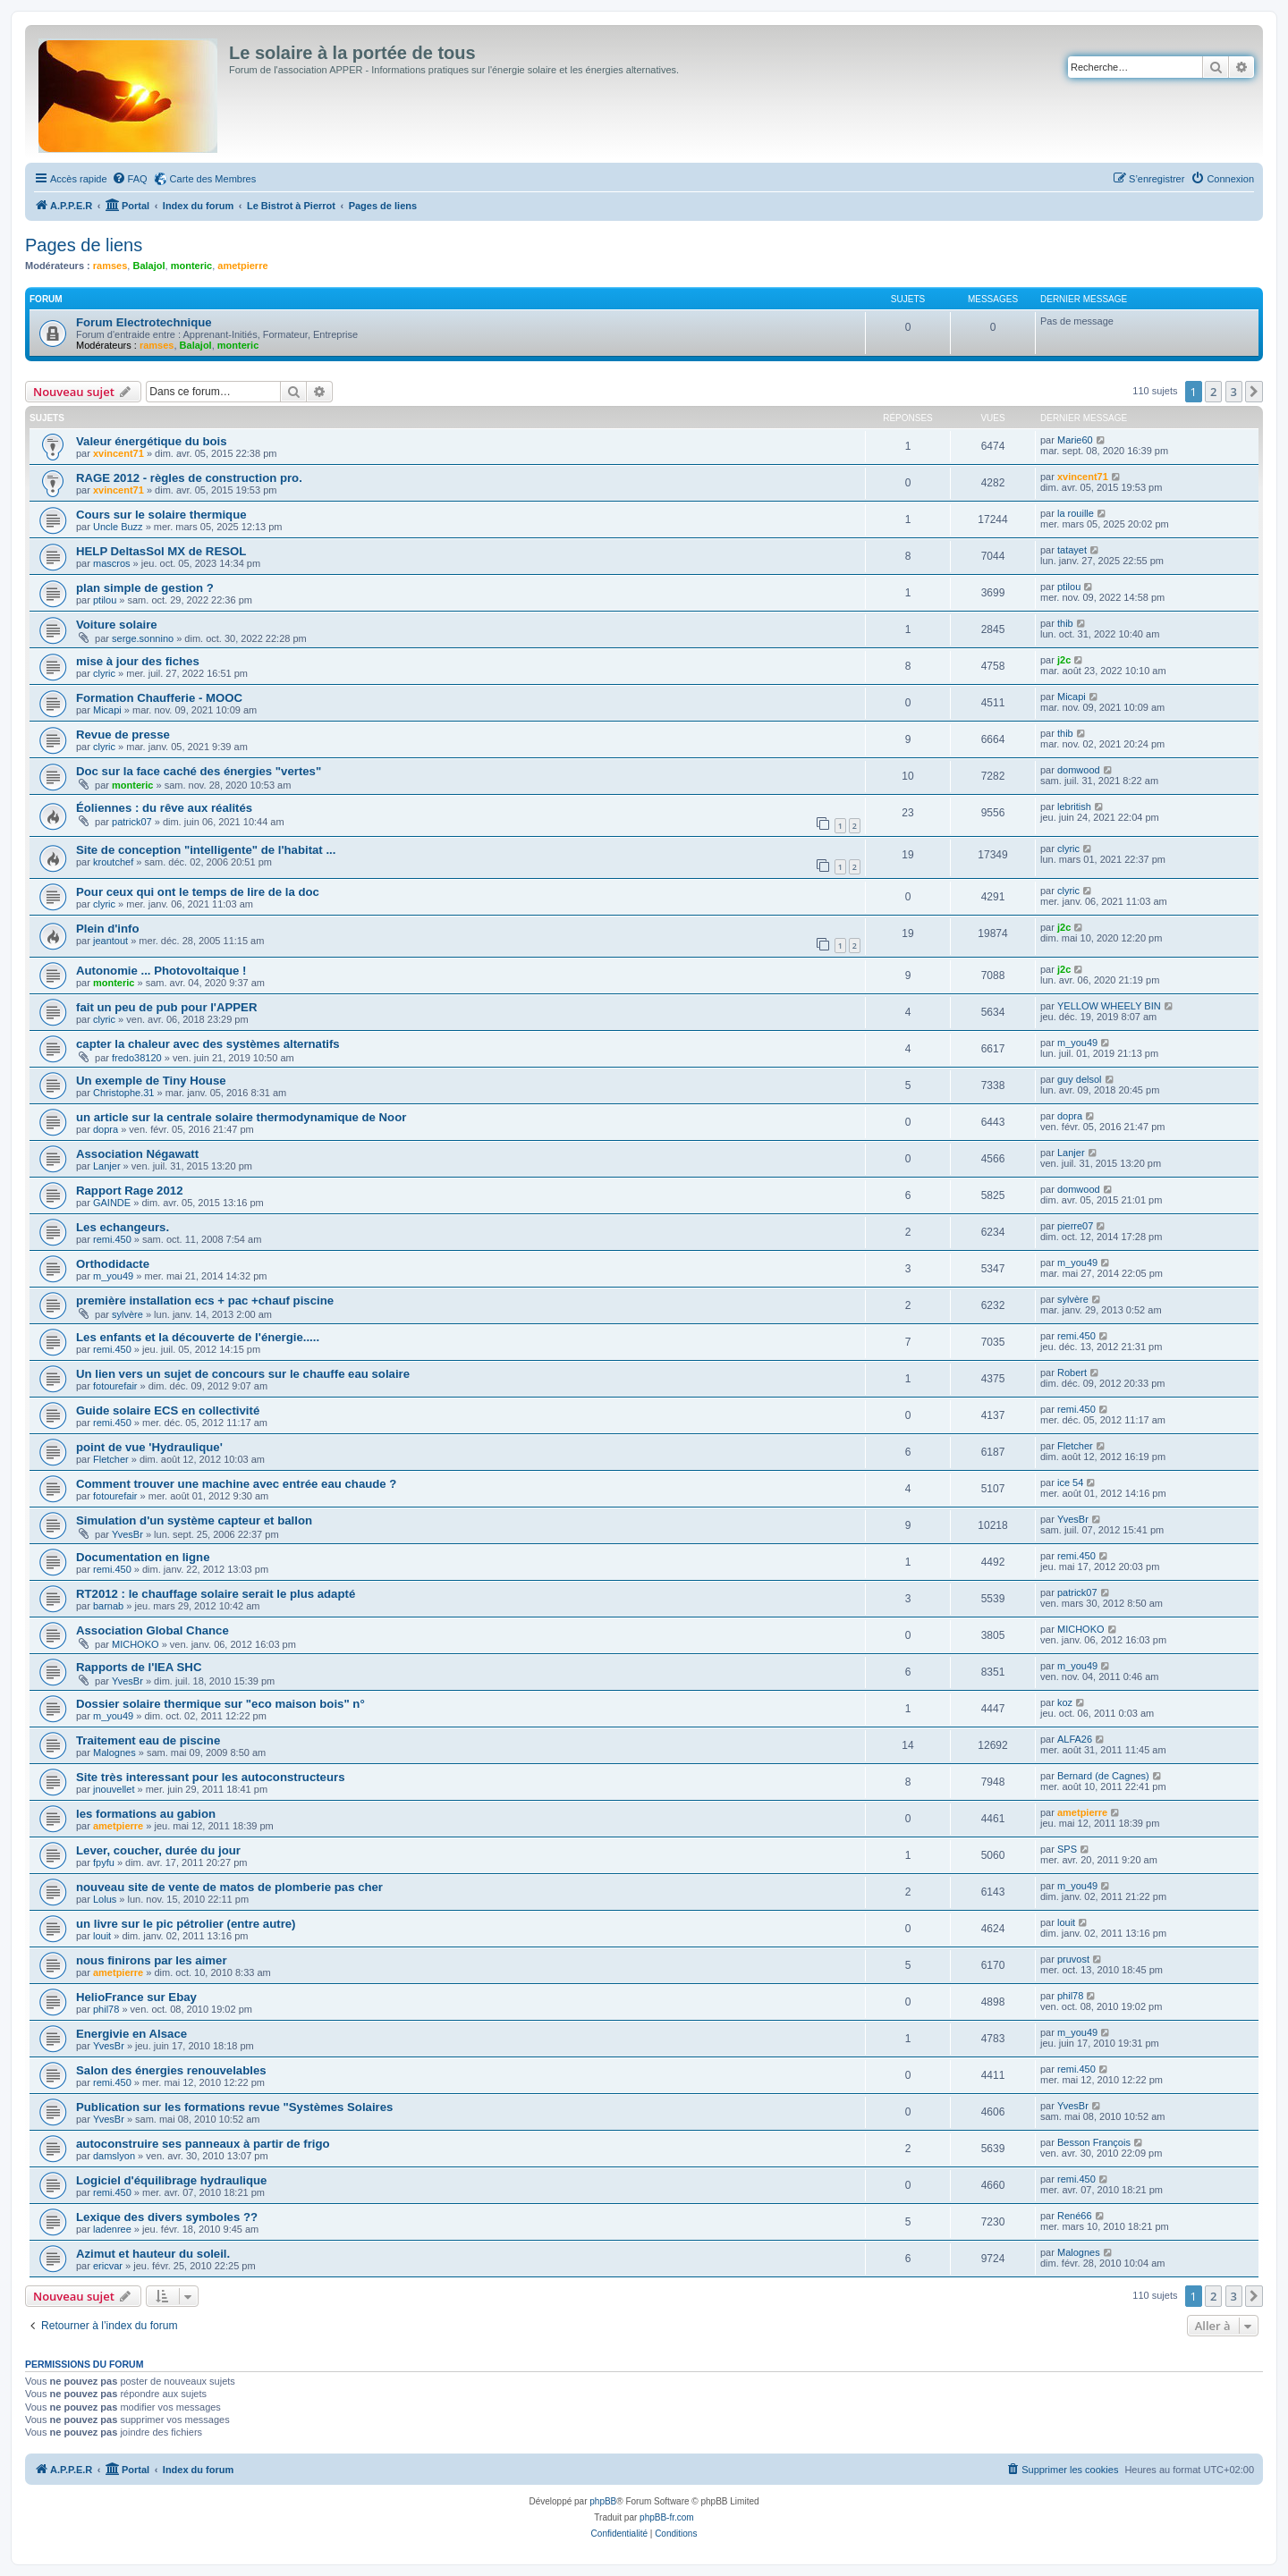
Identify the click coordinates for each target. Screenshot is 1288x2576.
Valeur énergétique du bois (151, 441)
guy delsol (1079, 1079)
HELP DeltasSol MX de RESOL (161, 551)
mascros (112, 563)
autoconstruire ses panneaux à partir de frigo (203, 2143)
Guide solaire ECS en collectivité (167, 1410)
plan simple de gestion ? (145, 588)
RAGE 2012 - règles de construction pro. (189, 478)
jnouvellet (113, 1789)
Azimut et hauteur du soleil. (153, 2253)
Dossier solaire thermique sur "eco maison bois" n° (220, 1703)
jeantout (110, 940)
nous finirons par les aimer (151, 1960)
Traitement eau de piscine (148, 1740)
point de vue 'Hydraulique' (149, 1447)
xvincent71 (118, 453)
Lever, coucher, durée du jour (158, 1850)
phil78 (106, 2009)
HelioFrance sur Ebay (136, 1997)
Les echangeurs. (122, 1227)
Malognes (114, 1752)
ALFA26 (1074, 1739)
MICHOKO (135, 1644)
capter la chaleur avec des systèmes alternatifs (208, 1044)
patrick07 (132, 821)
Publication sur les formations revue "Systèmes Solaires (234, 2107)
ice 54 (1070, 1482)
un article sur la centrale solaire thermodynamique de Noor (241, 1117)
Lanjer (107, 1166)
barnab (108, 1605)
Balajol (148, 265)
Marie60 (1075, 440)
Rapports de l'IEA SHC (138, 1667)
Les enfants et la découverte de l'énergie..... (197, 1337)
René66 (1074, 2215)
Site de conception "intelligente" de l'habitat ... (205, 850)
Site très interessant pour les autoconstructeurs (210, 1777)
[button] (1254, 391)
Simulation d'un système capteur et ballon (194, 1520)
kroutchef (113, 862)
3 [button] (1234, 392)
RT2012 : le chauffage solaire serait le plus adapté (215, 1593)
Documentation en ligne (142, 1557)
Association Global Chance (152, 1630)
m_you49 (1077, 1042)
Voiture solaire (116, 624)
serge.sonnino (143, 638)
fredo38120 (137, 1057)
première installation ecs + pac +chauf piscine (205, 1300)
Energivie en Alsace (131, 2033)
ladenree (112, 2229)
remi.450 (112, 1239)
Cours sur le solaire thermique (161, 514)
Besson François (1094, 2142)
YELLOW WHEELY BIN (1109, 1006)
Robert (1072, 1372)
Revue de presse (123, 734)
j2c (1064, 660)
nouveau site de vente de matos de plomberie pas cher (229, 1887)
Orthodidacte (112, 1264)
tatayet (1072, 550)
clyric (104, 673)
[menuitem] (130, 179)
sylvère (127, 1314)
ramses (110, 265)
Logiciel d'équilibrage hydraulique (171, 2180)
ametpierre (242, 265)
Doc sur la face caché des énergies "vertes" (198, 771)
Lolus (104, 1899)
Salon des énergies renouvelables (171, 2070)
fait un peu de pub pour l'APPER (166, 1007)
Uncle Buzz (118, 526)
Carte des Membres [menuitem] (213, 178)
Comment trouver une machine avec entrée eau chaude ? (236, 1484)
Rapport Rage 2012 (129, 1190)
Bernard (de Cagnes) (1103, 1775)
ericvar (108, 2265)
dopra (105, 1129)
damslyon (114, 2155)
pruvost (1073, 1959)
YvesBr (127, 1534)
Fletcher (111, 1459)
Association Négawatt (137, 1154)
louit (102, 1935)
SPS (1067, 1849)
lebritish (1074, 806)
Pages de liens (83, 245)
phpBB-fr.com (667, 2517)
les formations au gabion (146, 1813)
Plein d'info (108, 928)
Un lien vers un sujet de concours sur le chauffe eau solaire (243, 1374)
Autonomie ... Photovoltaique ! (161, 970)
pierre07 (1075, 1225)
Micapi (107, 710)
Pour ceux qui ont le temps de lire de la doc (197, 892)
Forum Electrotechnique (144, 322)
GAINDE (112, 1202)
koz (1064, 1702)
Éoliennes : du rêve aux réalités (164, 808)
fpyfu (103, 1862)
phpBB (602, 2501)
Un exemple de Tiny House (151, 1080)
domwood (1078, 769)
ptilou (104, 600)
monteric (191, 265)
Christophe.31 (124, 1092)
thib (1065, 623)
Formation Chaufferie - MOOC (159, 698)
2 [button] (1213, 392)
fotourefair (115, 1386)
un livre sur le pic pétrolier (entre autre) (186, 1923)
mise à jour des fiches (137, 661)
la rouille (1075, 513)
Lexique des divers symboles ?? (167, 2217)
